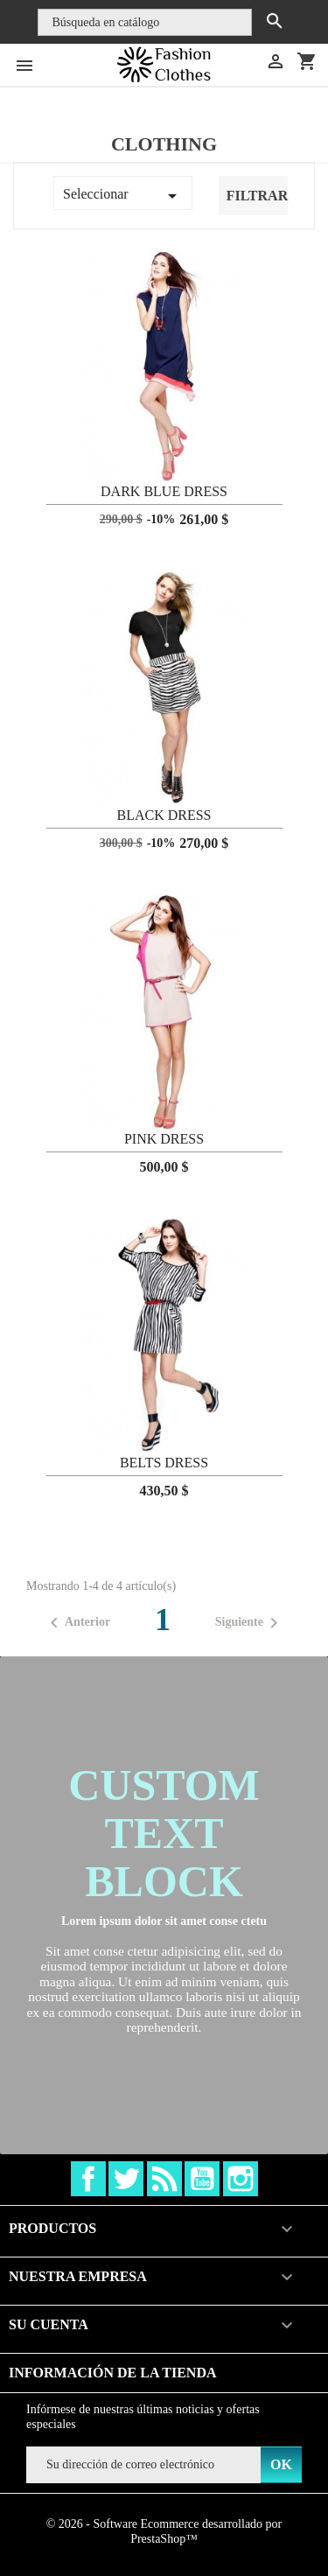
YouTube (202, 2178)
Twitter (125, 2178)
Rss (164, 2178)
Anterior (77, 1623)
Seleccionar (123, 196)
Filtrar (257, 195)
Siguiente (249, 1623)
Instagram (240, 2178)
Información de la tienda (113, 2372)
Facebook (88, 2178)
